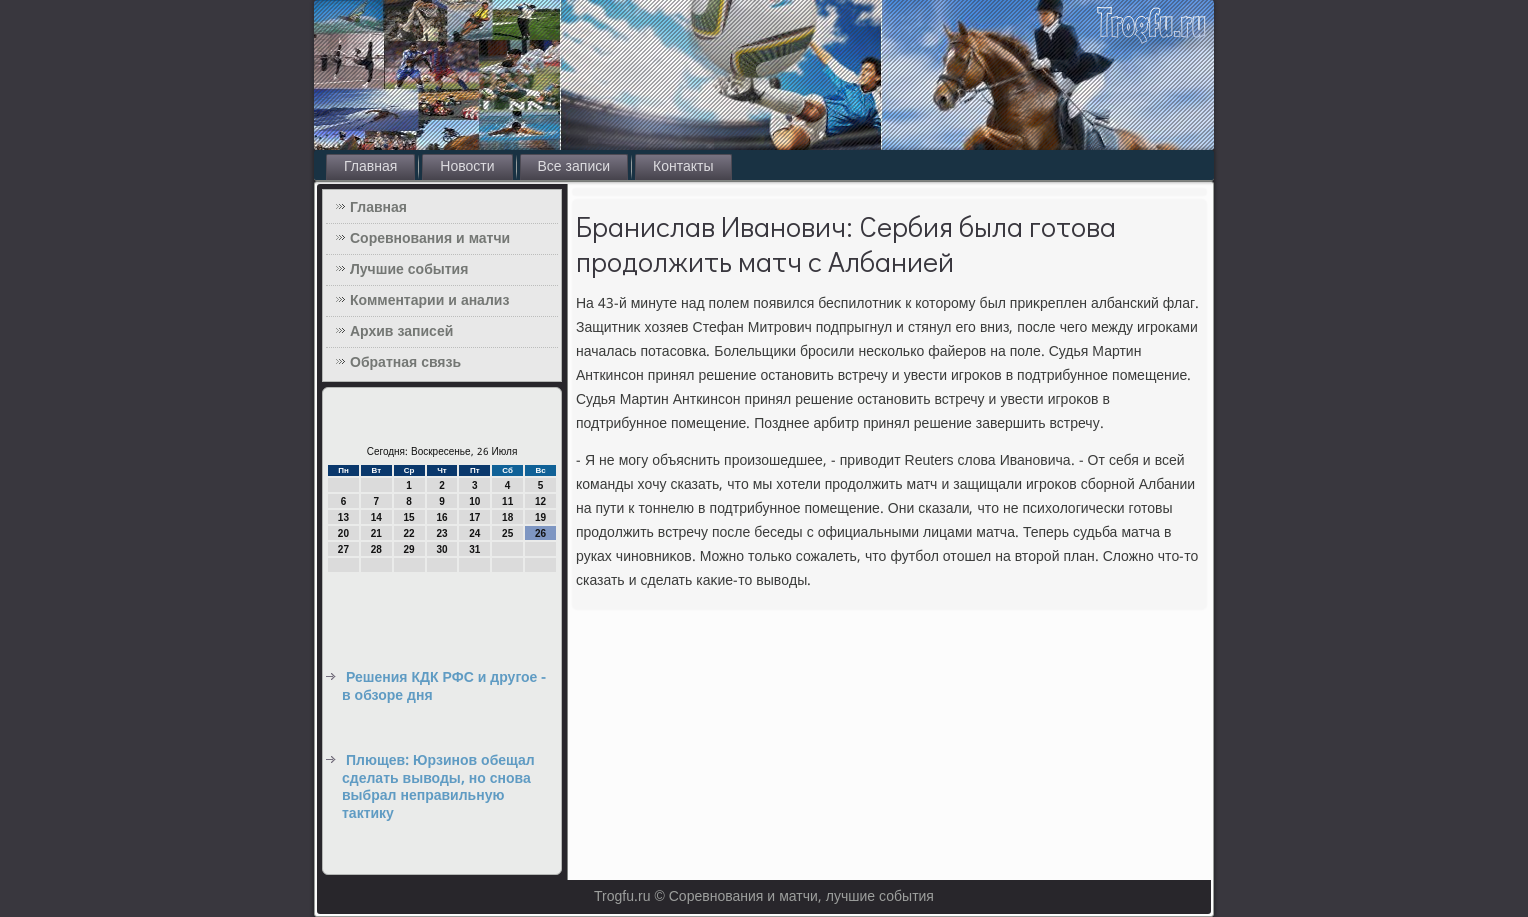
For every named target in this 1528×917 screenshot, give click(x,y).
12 (540, 501)
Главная (370, 167)
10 (474, 501)
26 (540, 533)
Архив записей (401, 332)
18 (507, 517)
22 (409, 533)
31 (474, 549)
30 (441, 549)
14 (376, 517)
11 (507, 501)
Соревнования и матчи (430, 239)
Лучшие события (409, 270)
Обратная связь (405, 363)
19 (540, 517)
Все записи (574, 167)
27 (343, 549)
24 (474, 533)
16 (441, 517)
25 (507, 533)
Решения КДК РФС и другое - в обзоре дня (444, 687)
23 (441, 533)
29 (409, 549)
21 (376, 533)
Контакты (683, 167)
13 (343, 517)
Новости (467, 167)
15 (409, 517)
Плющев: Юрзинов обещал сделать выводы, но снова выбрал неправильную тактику (438, 787)
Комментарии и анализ (429, 301)
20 (343, 533)
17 (474, 517)
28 (376, 549)
